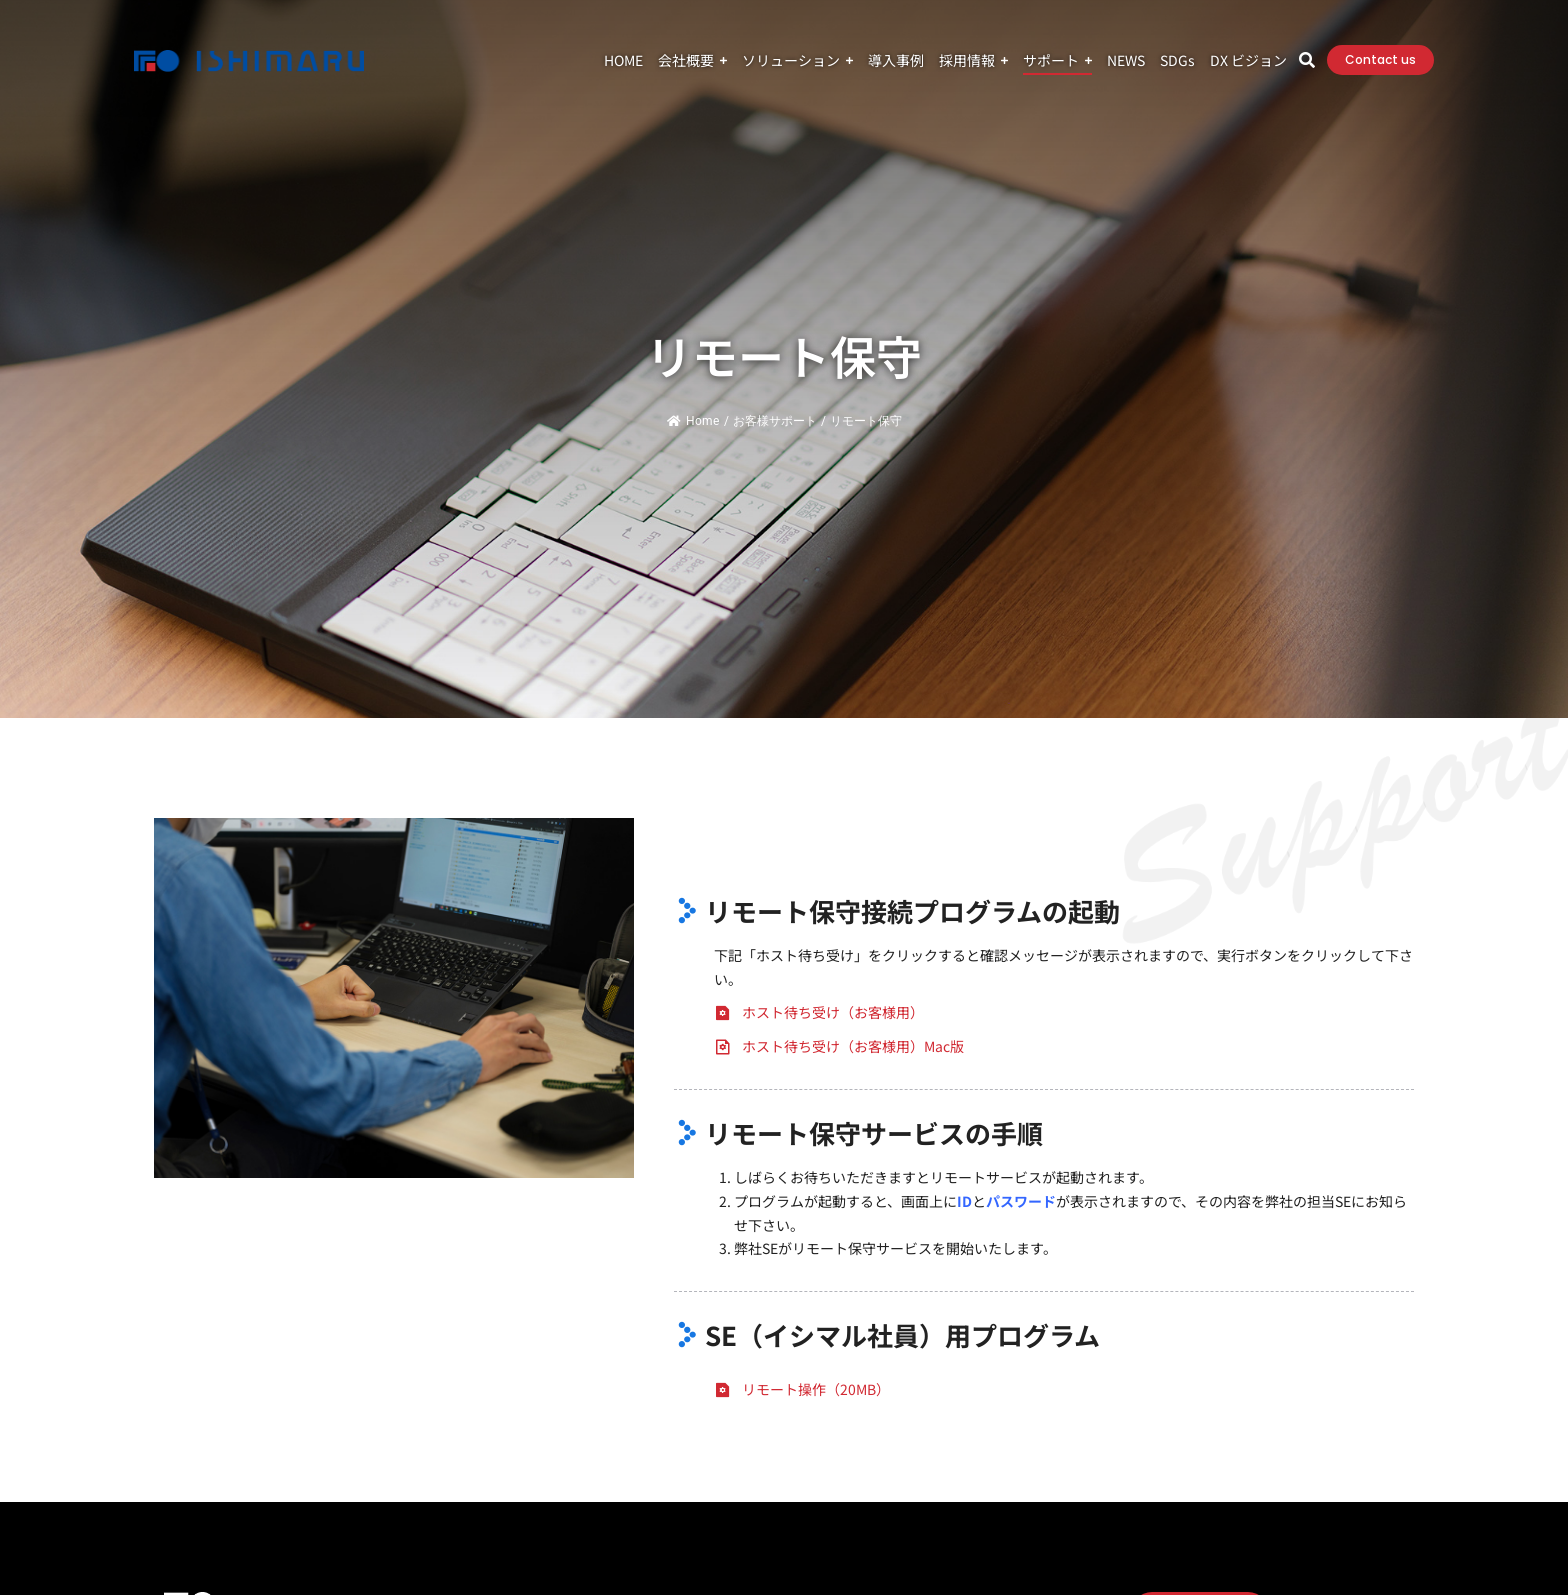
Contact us (1380, 59)
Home (693, 421)
